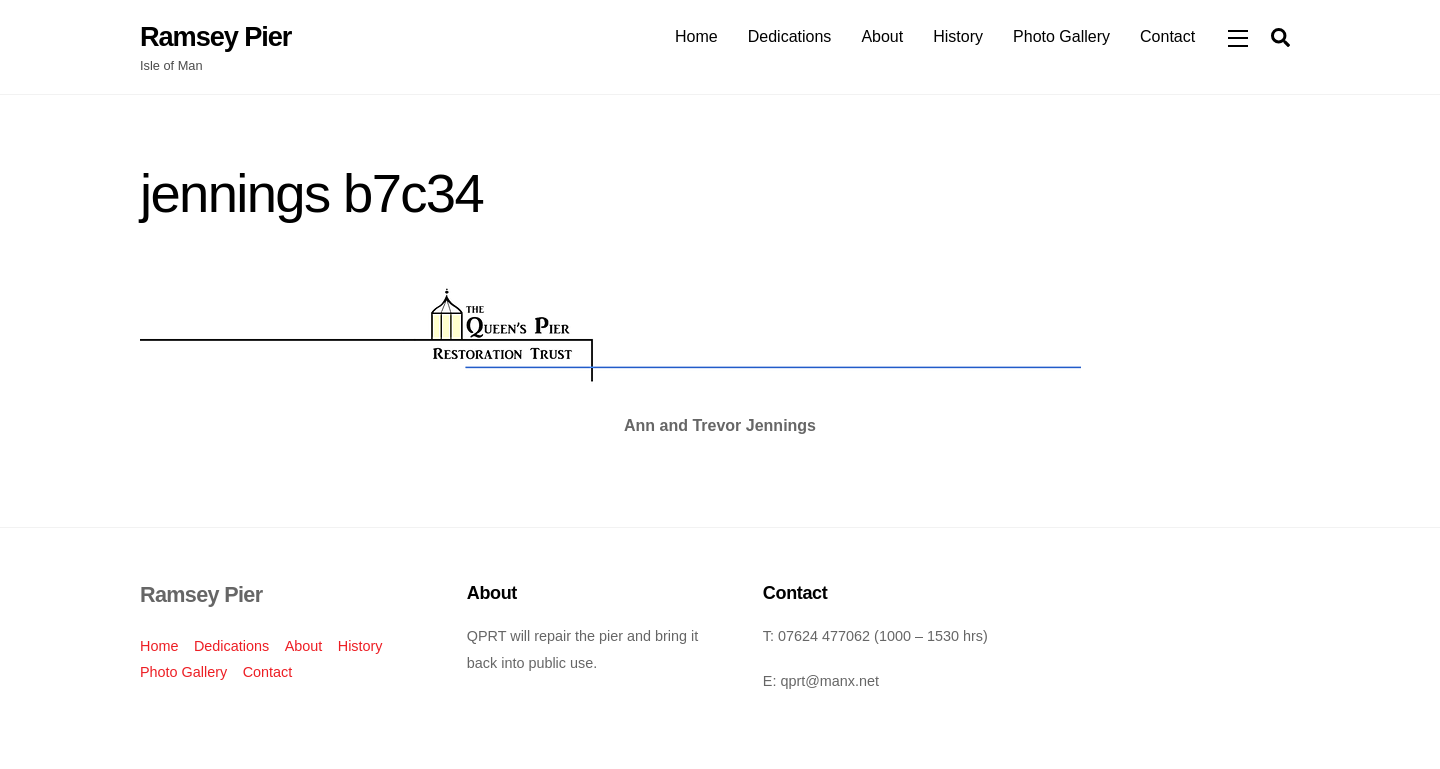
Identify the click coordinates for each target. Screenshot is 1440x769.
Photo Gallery (1061, 36)
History (958, 36)
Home (696, 36)
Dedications (790, 36)
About (882, 36)
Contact (1167, 36)
